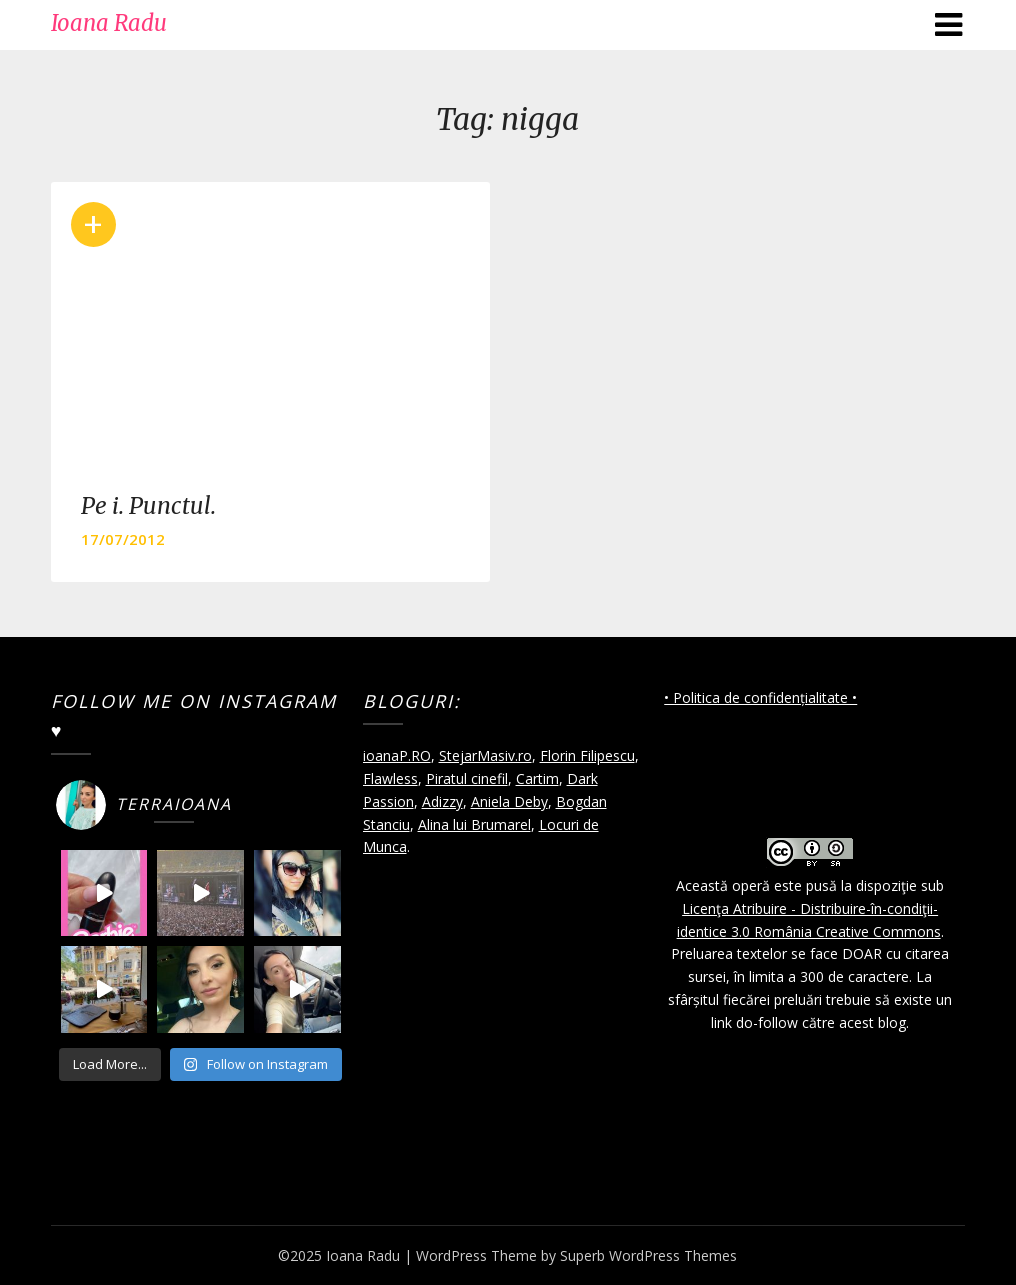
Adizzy (442, 801)
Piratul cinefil (467, 778)
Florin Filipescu (587, 755)
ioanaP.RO (397, 755)
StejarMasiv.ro (485, 755)
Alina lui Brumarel (474, 824)
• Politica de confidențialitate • (760, 697)
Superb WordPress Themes (648, 1255)
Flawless (390, 778)
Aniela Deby (509, 801)
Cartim (537, 778)
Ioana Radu (109, 23)
